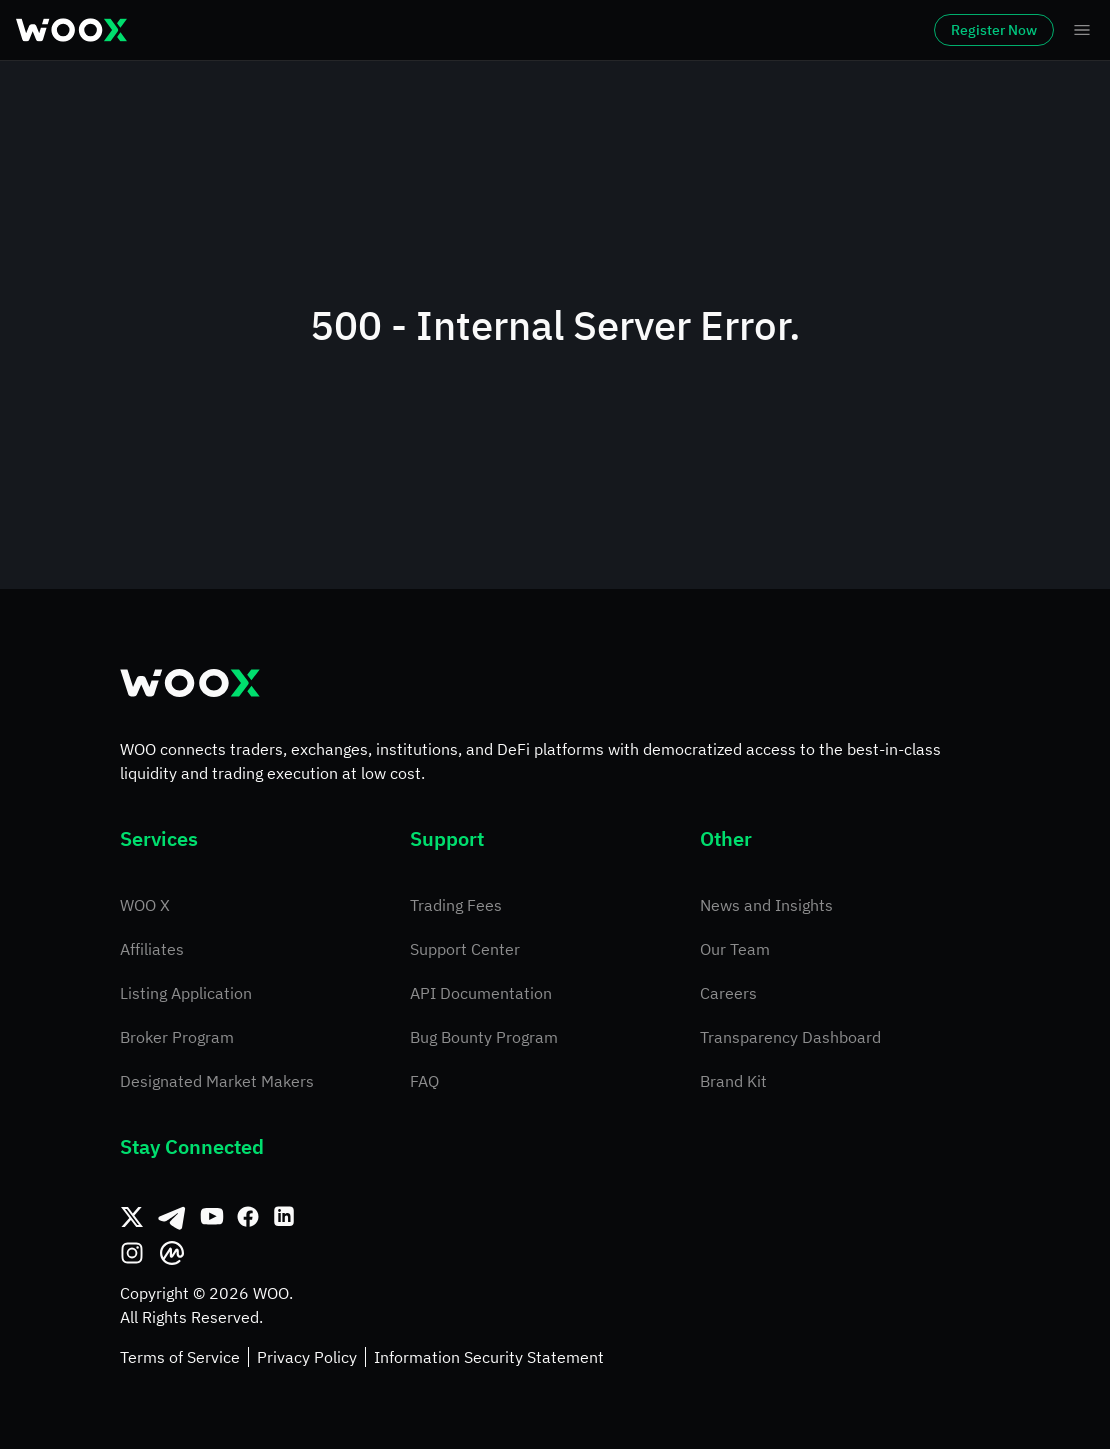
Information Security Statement (489, 1357)
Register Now (938, 30)
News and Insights (766, 905)
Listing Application (186, 993)
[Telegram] (172, 1217)
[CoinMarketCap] (172, 1253)
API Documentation (481, 993)
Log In (811, 30)
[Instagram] (132, 1253)
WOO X (145, 905)
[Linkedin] (284, 1217)
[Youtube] (212, 1217)
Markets (274, 30)
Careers (728, 993)
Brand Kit (733, 1081)
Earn (705, 30)
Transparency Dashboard (790, 1037)
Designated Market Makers (217, 1081)
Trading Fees (456, 905)
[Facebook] (248, 1217)
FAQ (424, 1081)
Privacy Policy (307, 1357)
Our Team (735, 949)
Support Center (465, 949)
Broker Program (177, 1037)
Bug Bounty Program (484, 1037)
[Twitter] (132, 1217)
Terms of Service (180, 1357)
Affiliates (152, 949)
